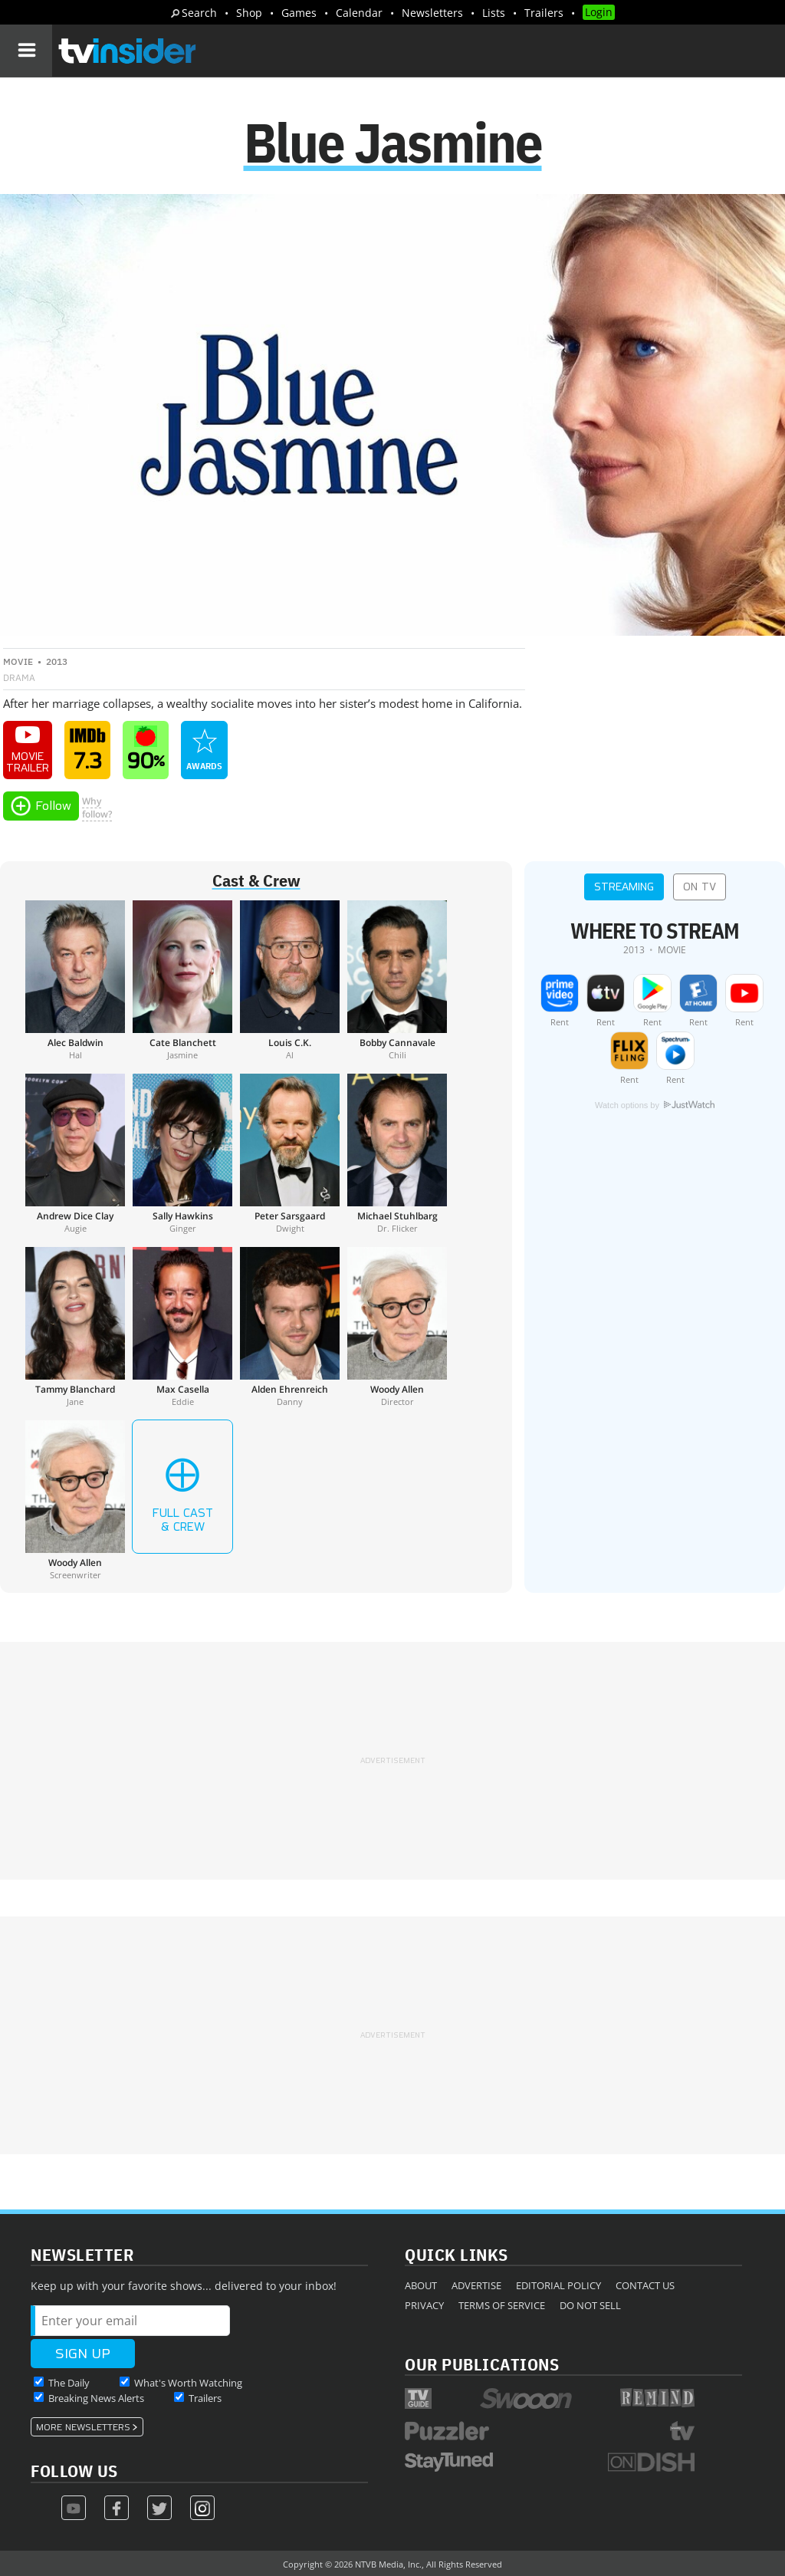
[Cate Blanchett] (182, 980)
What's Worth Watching (188, 2383)
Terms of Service (501, 2305)
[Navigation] (26, 51)
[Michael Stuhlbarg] (397, 1153)
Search (199, 12)
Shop (249, 12)
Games (299, 12)
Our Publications (482, 2364)
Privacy (424, 2305)
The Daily (69, 2383)
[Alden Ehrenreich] (289, 1326)
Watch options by (654, 1105)
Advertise (476, 2285)
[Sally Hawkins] (182, 1153)
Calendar (359, 12)
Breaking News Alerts (96, 2398)
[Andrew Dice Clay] (75, 1153)
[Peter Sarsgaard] (289, 1153)
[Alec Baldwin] (75, 980)
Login (599, 12)
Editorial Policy (558, 2285)
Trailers (543, 12)
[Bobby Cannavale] (397, 980)
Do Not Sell (590, 2305)
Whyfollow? (97, 808)
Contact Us (645, 2285)
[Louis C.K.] (289, 980)
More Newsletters (83, 2427)
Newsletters (432, 12)
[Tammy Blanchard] (75, 1326)
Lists (493, 12)
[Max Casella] (182, 1326)
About (421, 2285)
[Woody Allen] (397, 1326)
